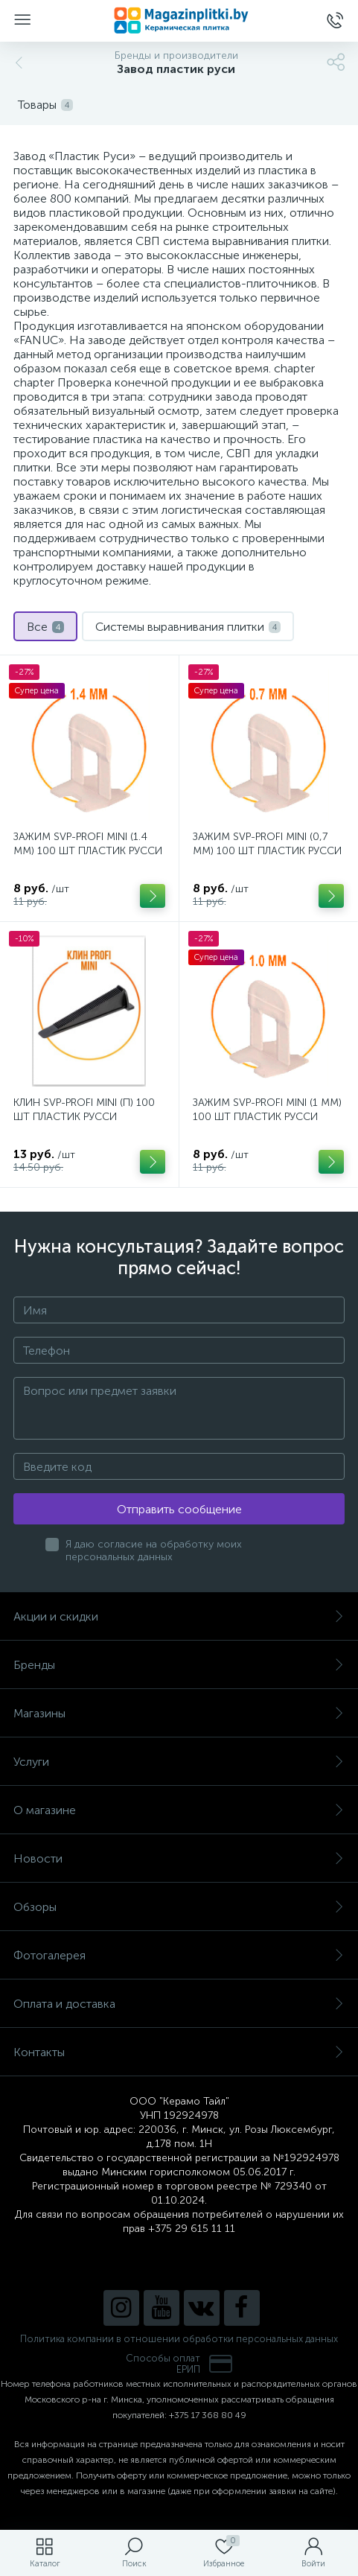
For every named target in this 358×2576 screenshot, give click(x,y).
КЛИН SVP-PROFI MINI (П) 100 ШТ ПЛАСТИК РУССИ (84, 1109)
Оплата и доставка (179, 2004)
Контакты (179, 2052)
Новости (179, 1858)
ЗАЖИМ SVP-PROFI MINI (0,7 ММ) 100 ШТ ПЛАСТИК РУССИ (267, 843)
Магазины (179, 1713)
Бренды (179, 1665)
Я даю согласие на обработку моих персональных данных (153, 1550)
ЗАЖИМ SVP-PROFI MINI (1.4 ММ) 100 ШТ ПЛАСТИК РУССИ (87, 843)
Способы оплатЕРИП (179, 2364)
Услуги (179, 1762)
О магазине (179, 1810)
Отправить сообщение (179, 1509)
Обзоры (179, 1907)
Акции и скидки (179, 1616)
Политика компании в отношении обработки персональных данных (179, 2338)
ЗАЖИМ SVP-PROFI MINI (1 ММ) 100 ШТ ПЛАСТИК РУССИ (267, 1109)
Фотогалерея (179, 1955)
